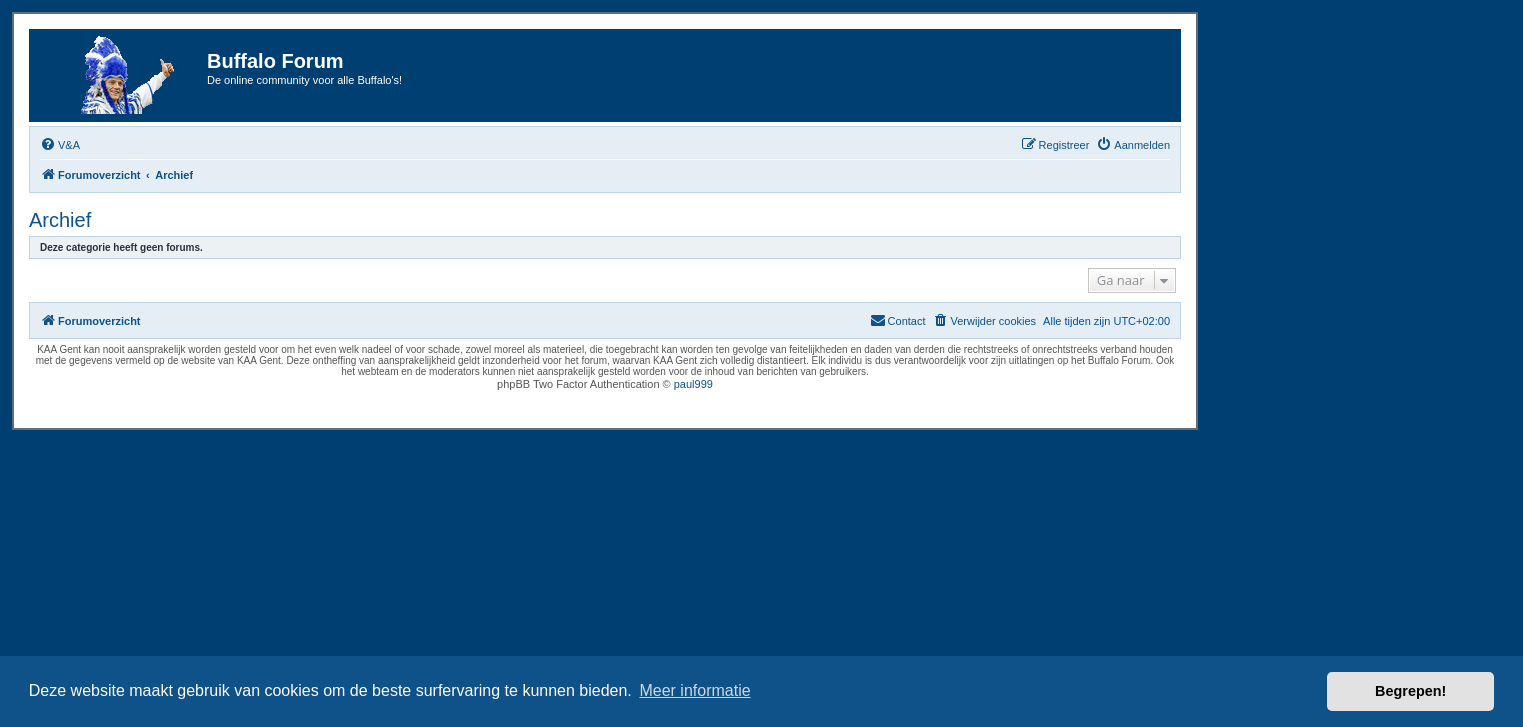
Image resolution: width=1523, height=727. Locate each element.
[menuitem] (60, 145)
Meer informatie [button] (694, 690)
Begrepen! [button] (1410, 691)
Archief (60, 220)
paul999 (693, 384)
